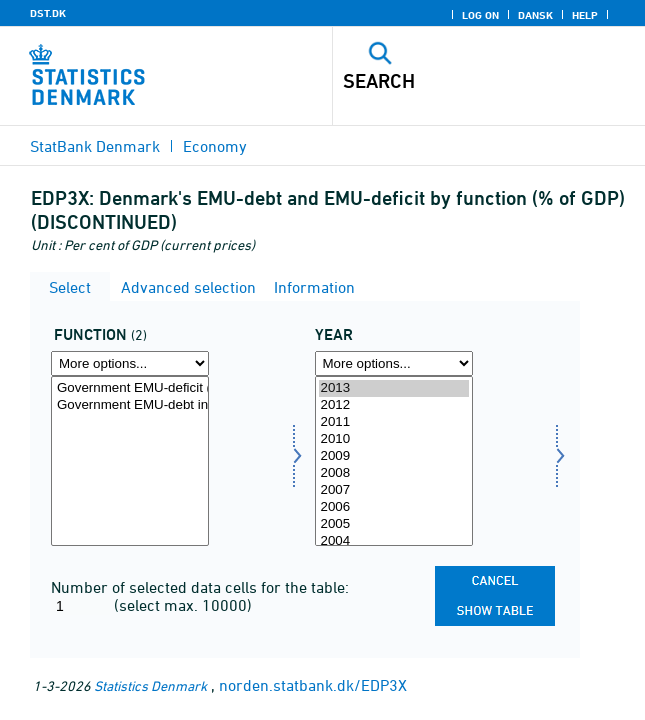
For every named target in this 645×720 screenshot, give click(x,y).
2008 (394, 473)
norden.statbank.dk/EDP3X (313, 685)
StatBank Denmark (95, 146)
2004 (394, 541)
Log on (480, 15)
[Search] (458, 81)
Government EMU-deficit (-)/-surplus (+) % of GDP (130, 388)
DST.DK (48, 13)
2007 (394, 490)
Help (585, 15)
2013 (394, 388)
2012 (394, 405)
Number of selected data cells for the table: (200, 587)
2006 (394, 507)
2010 (394, 439)
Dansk (535, 15)
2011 (394, 422)
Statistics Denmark (150, 685)
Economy (215, 146)
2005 (394, 524)
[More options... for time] (394, 363)
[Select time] (394, 461)
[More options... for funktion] (130, 363)
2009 (394, 456)
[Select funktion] (130, 461)
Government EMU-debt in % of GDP (130, 405)
